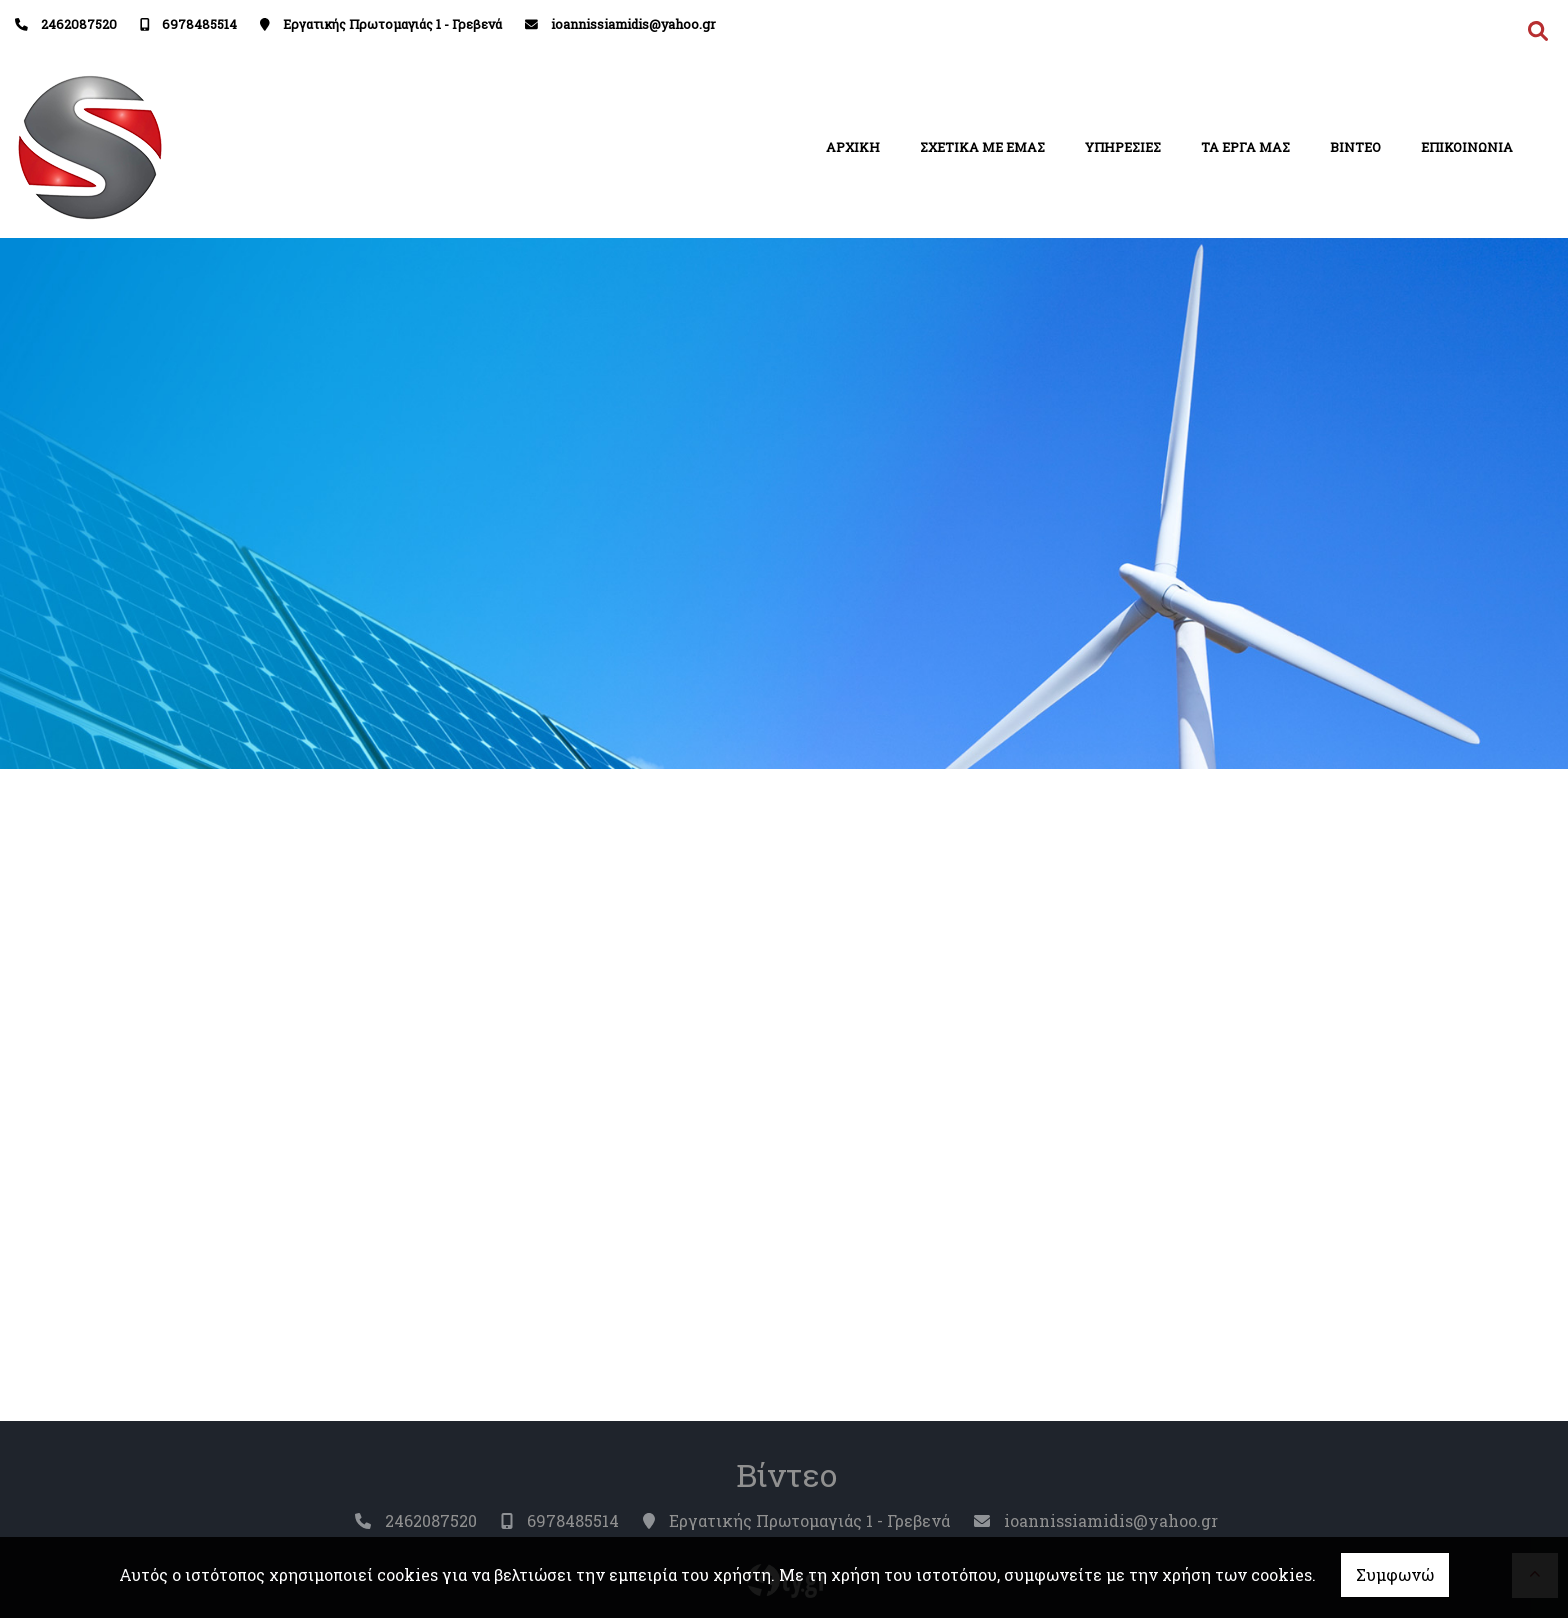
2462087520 (79, 24)
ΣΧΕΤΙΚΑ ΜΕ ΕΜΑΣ (982, 147)
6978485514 (199, 24)
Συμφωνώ (1395, 1574)
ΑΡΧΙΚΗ (853, 147)
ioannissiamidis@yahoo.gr (633, 24)
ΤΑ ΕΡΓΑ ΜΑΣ (1245, 147)
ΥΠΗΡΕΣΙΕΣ (1123, 147)
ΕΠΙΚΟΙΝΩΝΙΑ (1467, 147)
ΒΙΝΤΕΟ (1355, 147)
